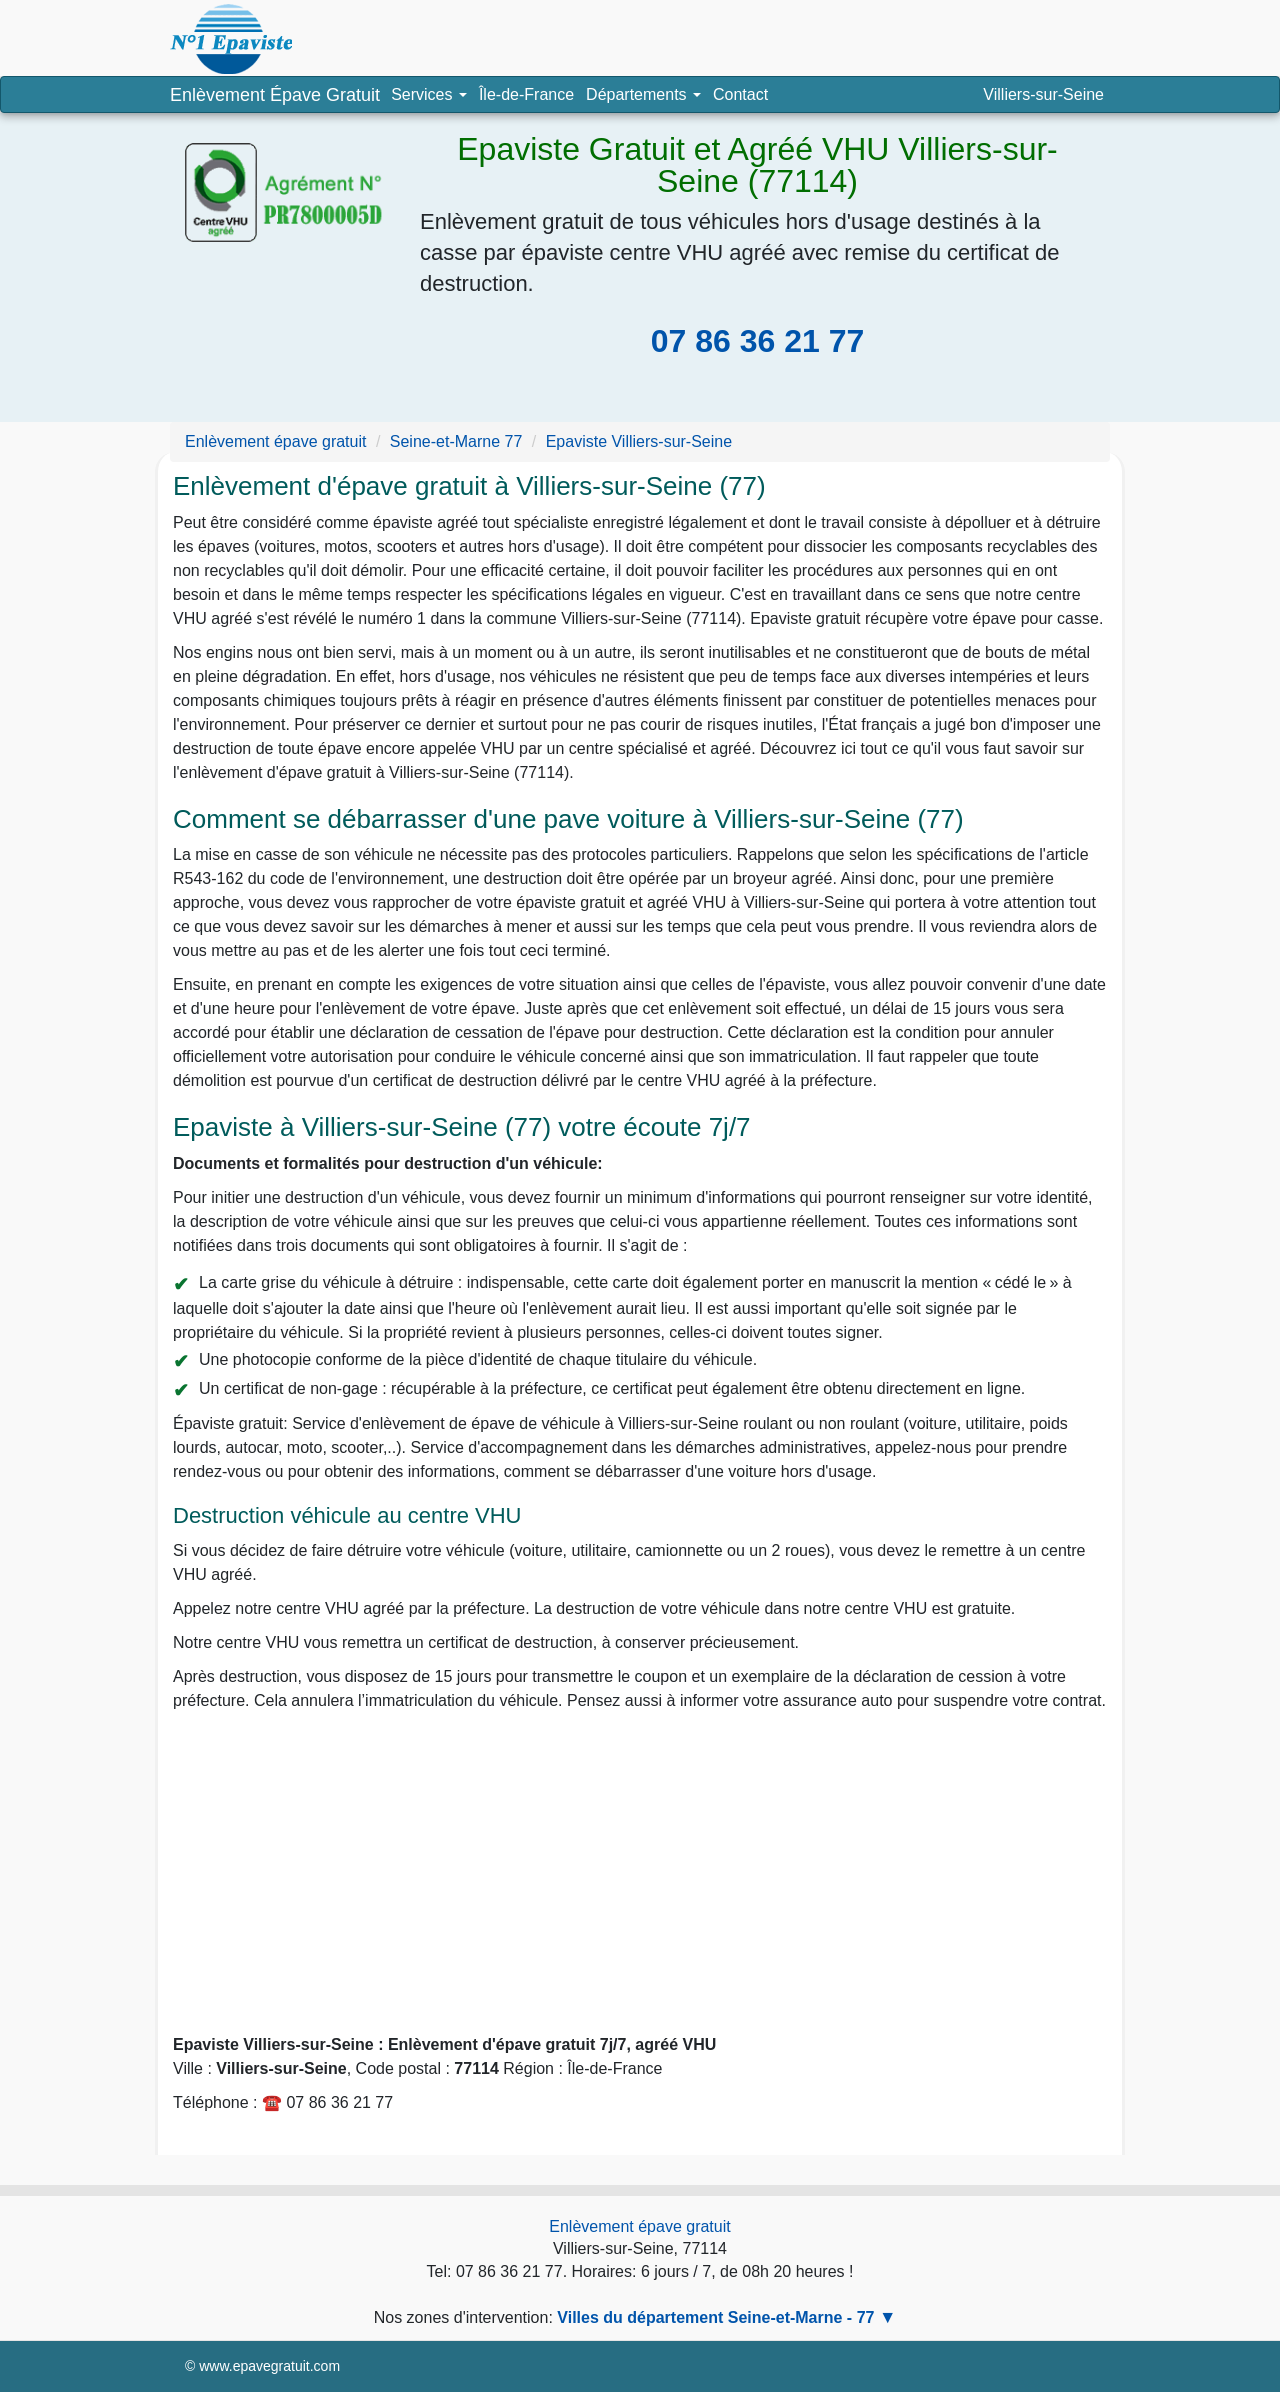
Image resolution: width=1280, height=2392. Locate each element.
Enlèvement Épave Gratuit (275, 95)
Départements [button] (646, 99)
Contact (740, 94)
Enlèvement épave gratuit (639, 2226)
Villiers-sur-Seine (1043, 94)
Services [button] (429, 94)
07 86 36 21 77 (758, 341)
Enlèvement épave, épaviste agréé (231, 39)
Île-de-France (526, 94)
